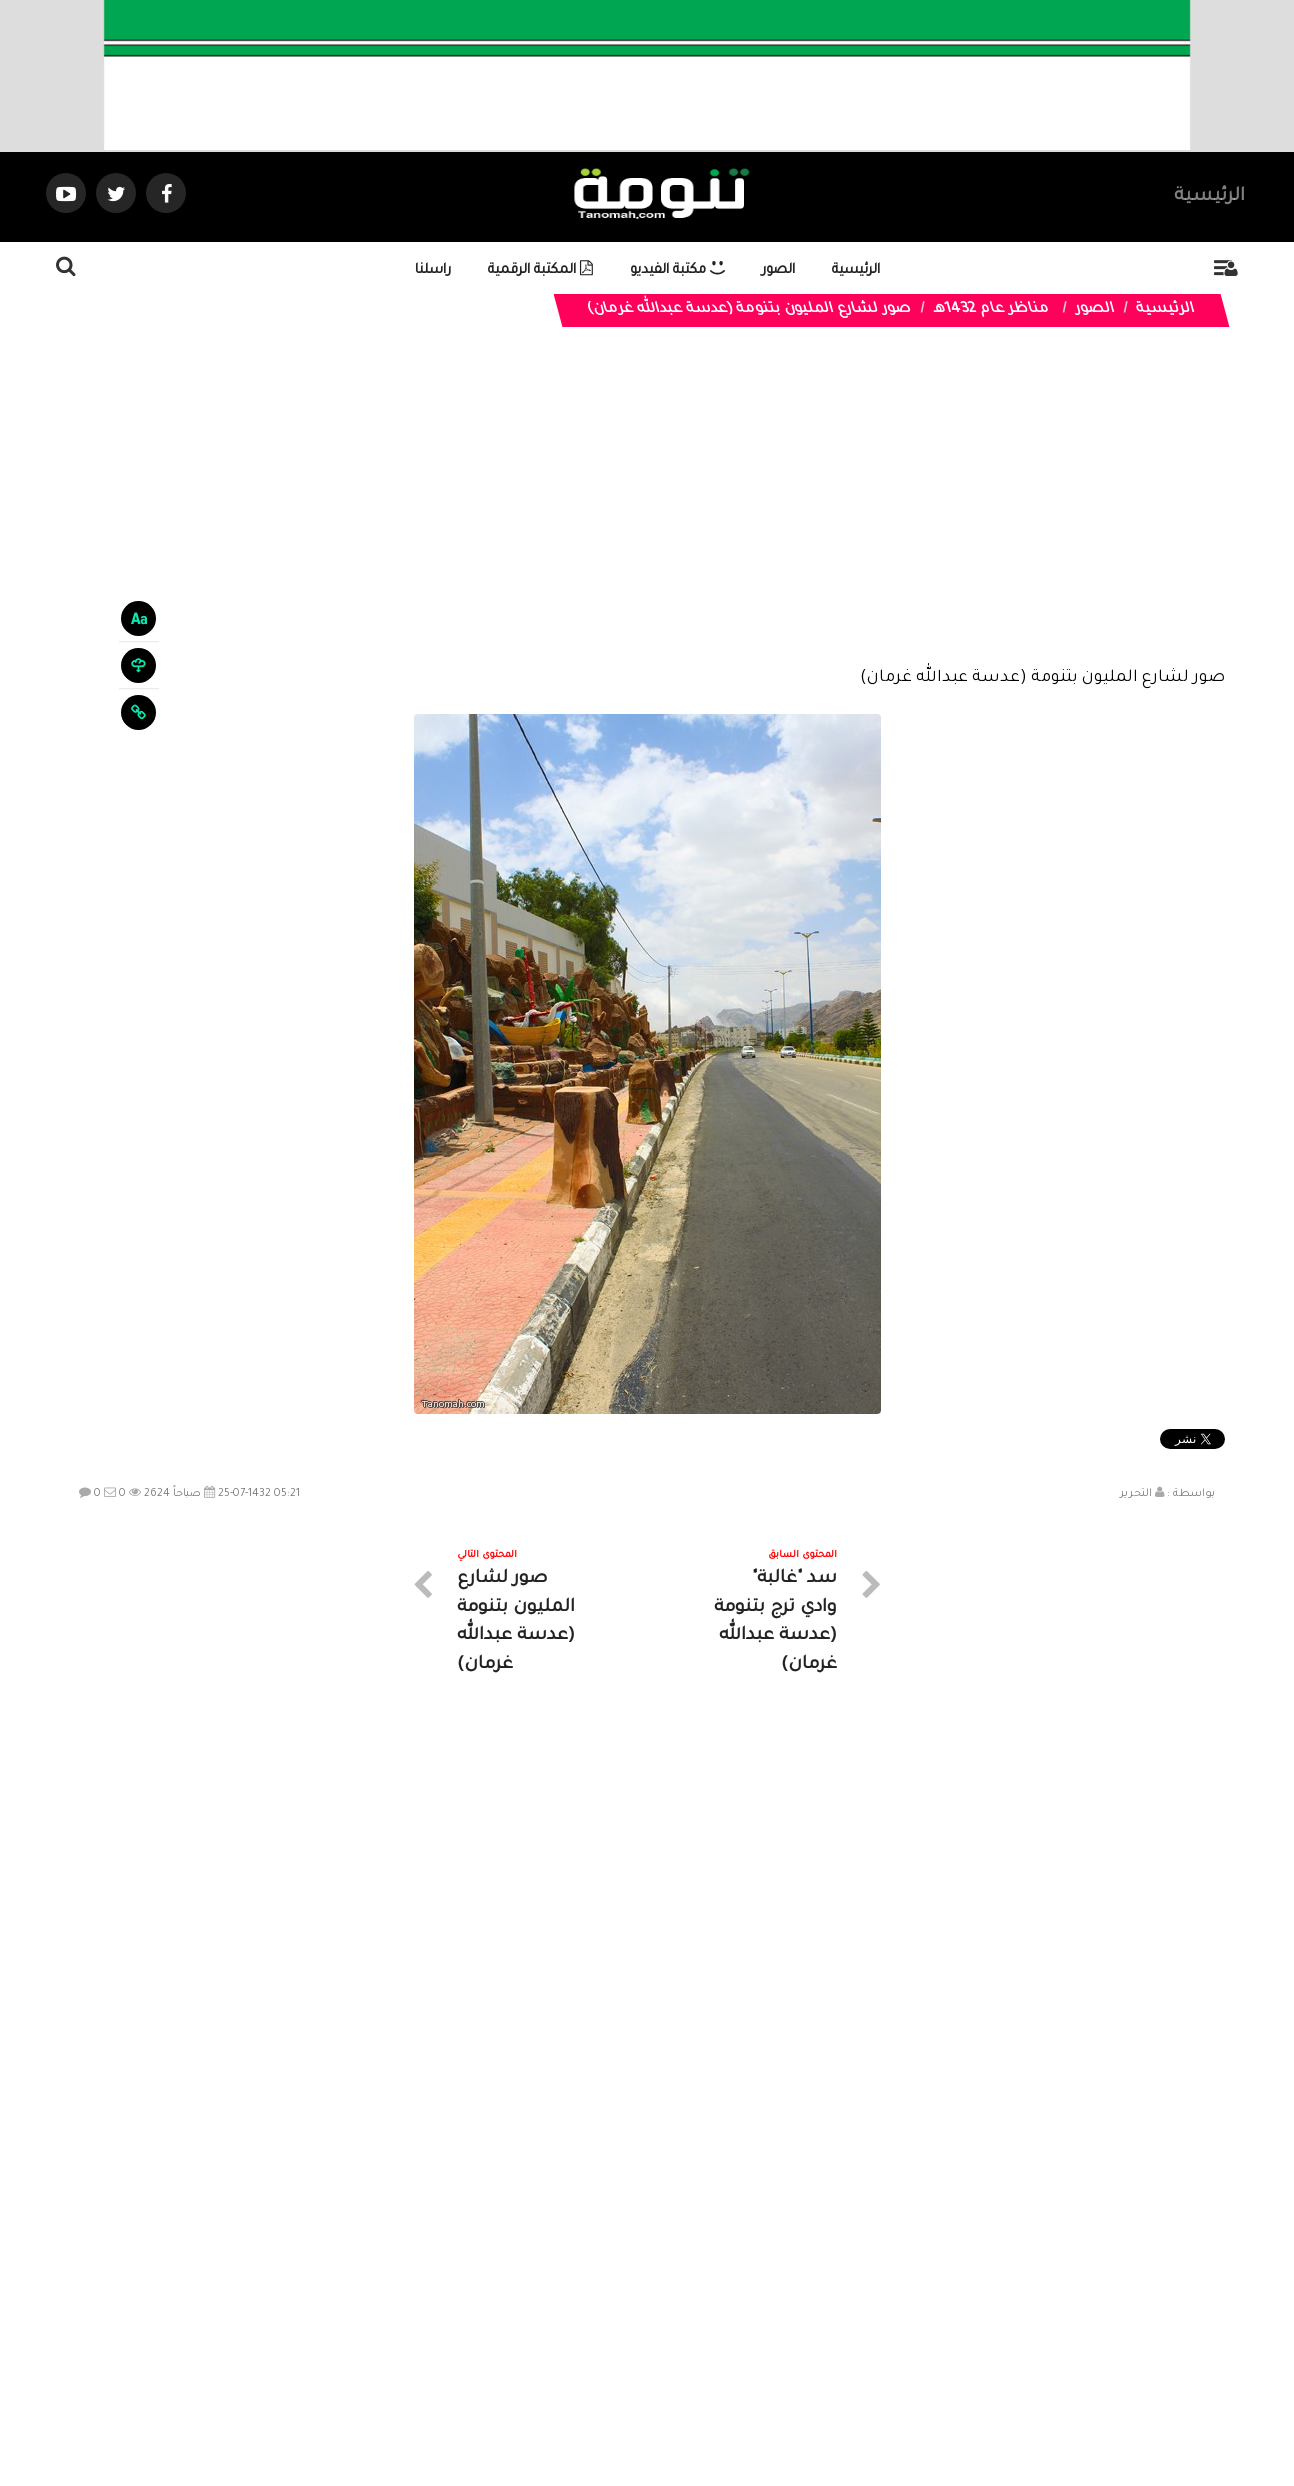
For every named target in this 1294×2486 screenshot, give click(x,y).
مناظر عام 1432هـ (992, 310)
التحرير (1136, 1494)
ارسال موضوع (462, 2307)
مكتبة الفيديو (677, 270)
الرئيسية (1209, 197)
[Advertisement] (647, 512)
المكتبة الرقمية (540, 270)
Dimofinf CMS (664, 2404)
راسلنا (433, 270)
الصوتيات (617, 2307)
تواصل (547, 2307)
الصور (778, 270)
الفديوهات (696, 2307)
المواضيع (775, 2307)
